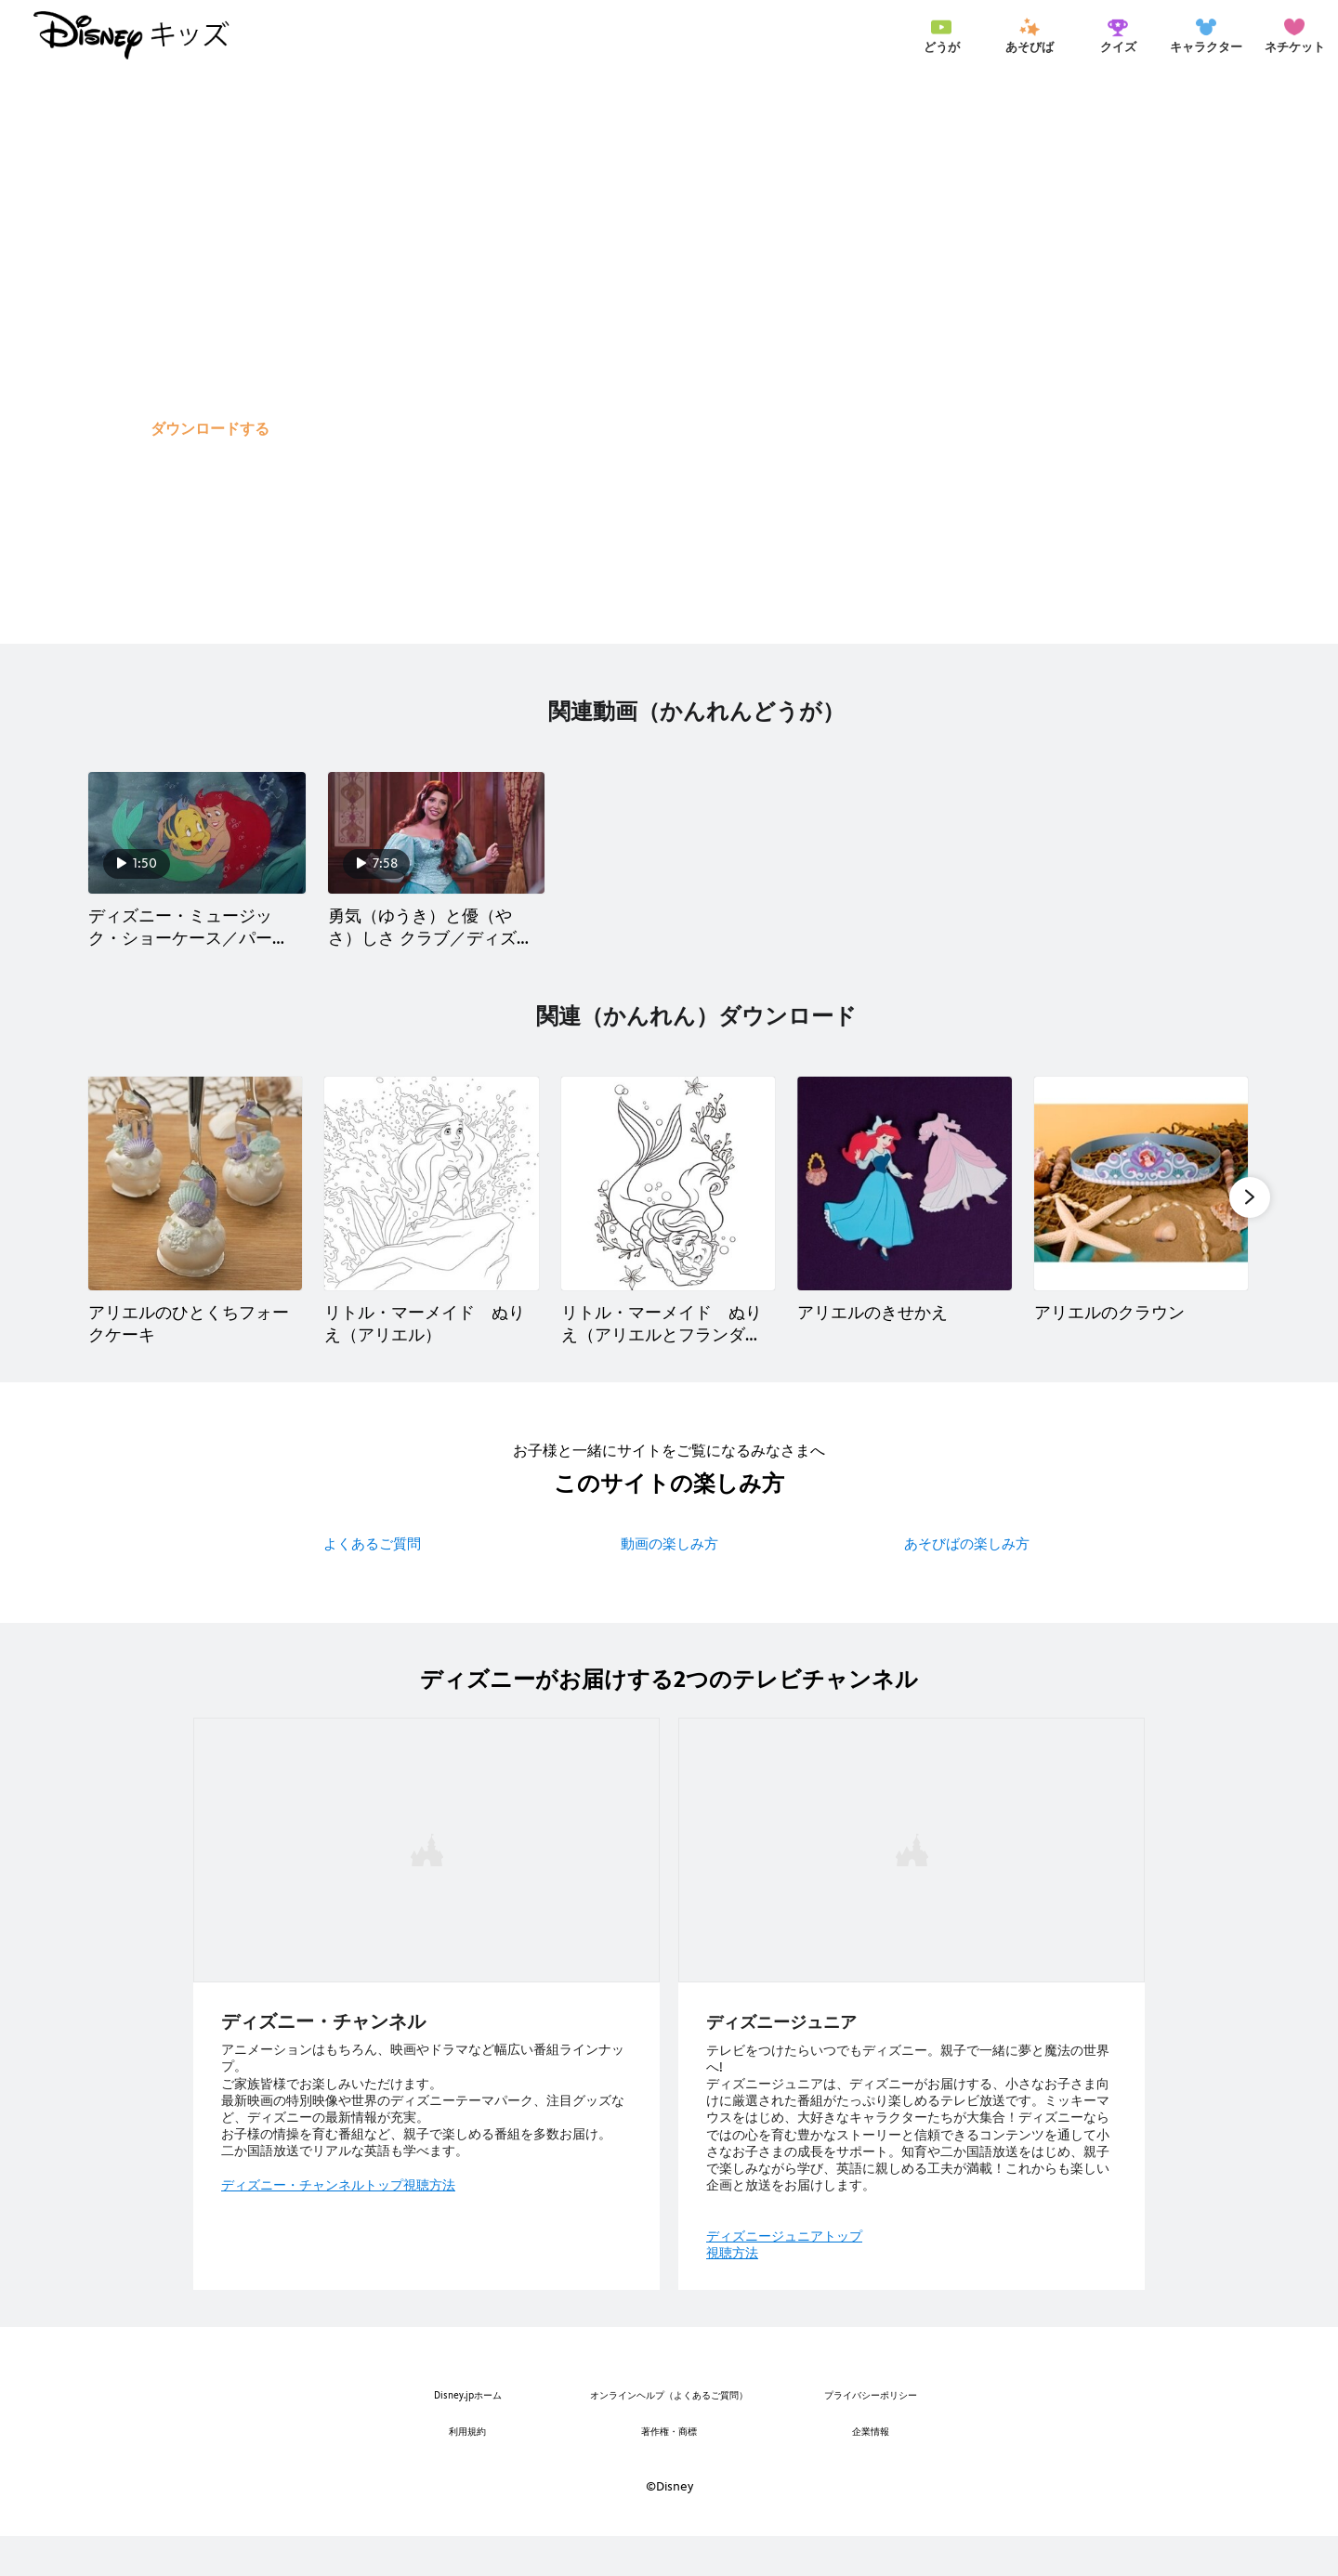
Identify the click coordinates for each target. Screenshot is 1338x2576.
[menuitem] (941, 35)
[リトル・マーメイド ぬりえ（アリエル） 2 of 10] (431, 1223)
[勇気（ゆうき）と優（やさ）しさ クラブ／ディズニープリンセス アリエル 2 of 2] (436, 852)
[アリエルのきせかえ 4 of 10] (904, 1223)
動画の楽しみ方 (669, 1583)
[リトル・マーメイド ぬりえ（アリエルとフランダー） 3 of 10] (668, 1223)
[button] (209, 428)
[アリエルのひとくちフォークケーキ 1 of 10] (195, 1223)
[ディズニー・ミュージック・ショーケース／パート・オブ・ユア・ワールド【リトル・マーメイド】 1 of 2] (197, 852)
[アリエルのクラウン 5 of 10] (1141, 1223)
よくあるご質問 (372, 1583)
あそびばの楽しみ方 (967, 1583)
